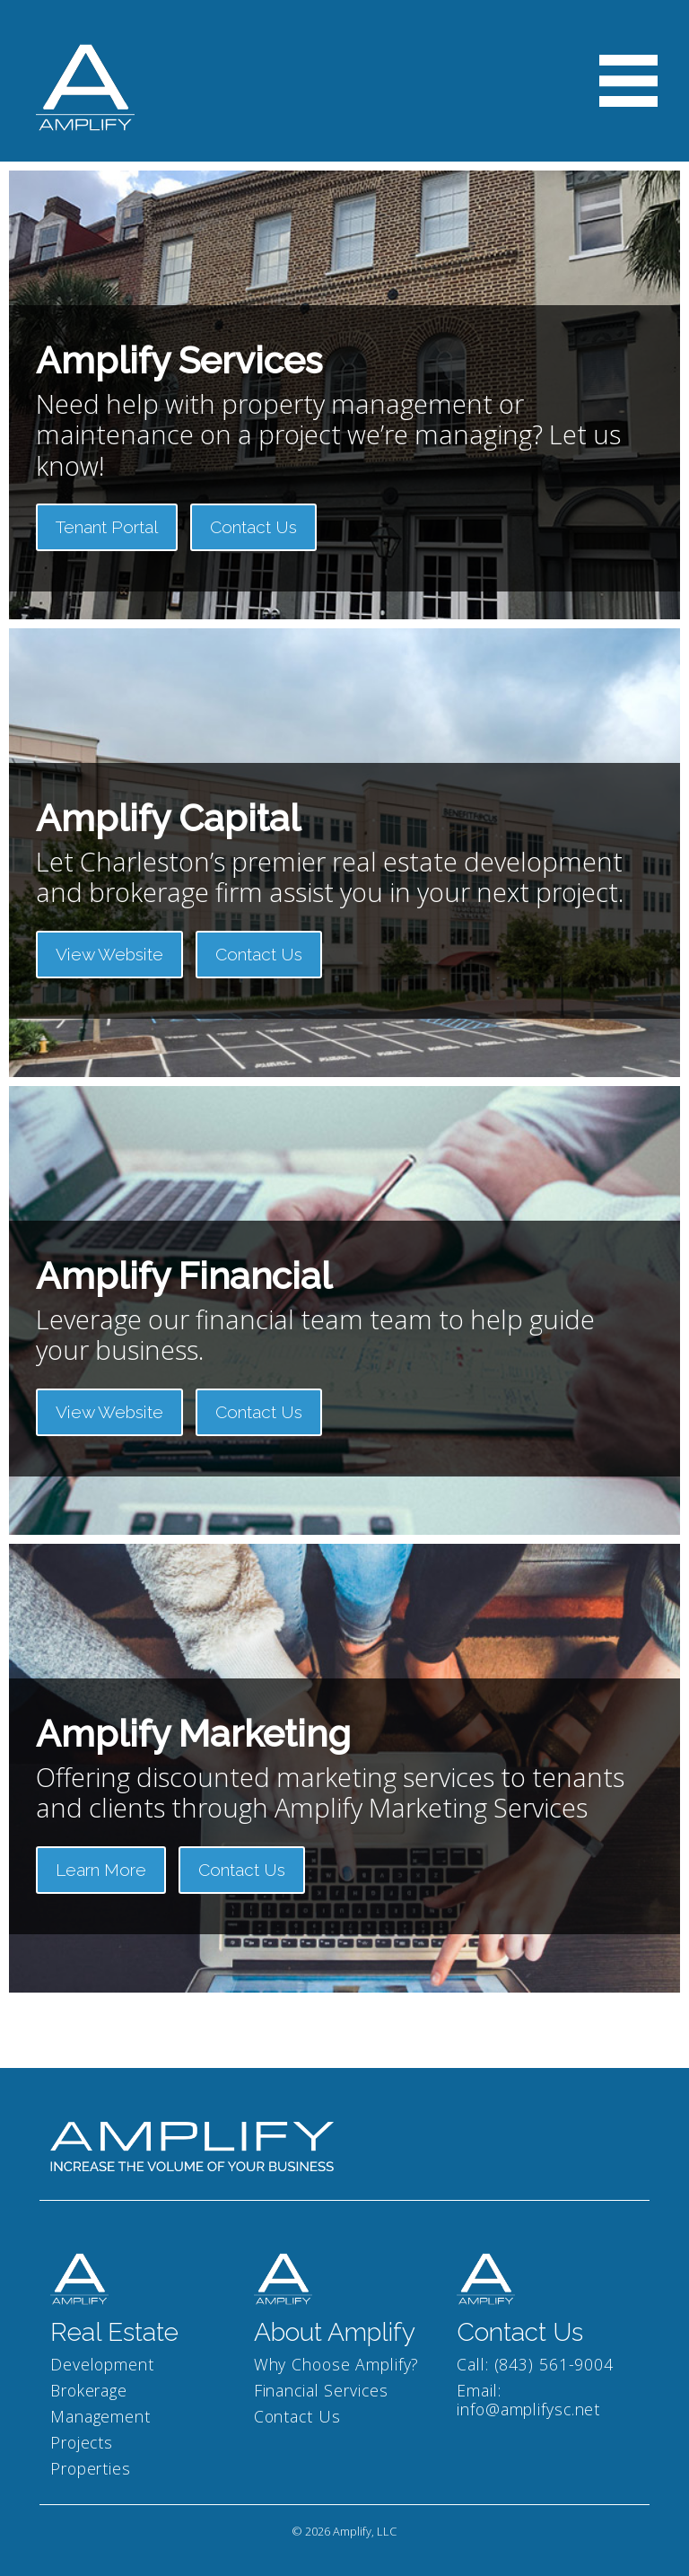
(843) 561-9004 (554, 2364)
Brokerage (88, 2390)
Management (100, 2416)
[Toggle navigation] (628, 81)
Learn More (101, 1869)
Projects (81, 2442)
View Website (109, 954)
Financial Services (321, 2390)
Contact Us (253, 527)
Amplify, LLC (365, 2531)
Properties (90, 2468)
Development (102, 2364)
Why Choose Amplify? (337, 2364)
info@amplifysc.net (528, 2409)
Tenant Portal (107, 527)
